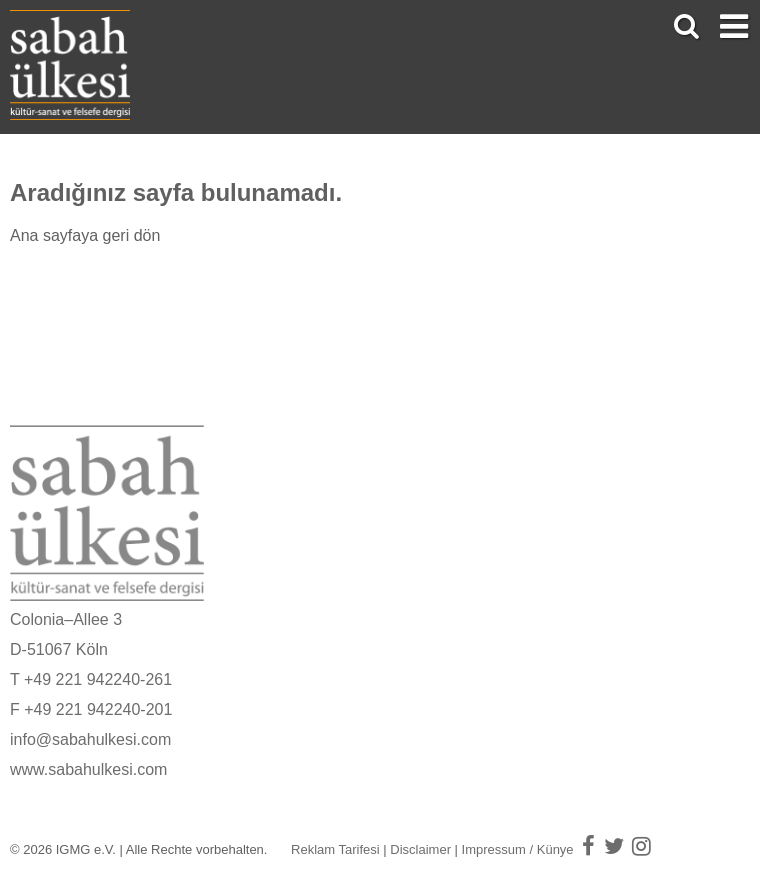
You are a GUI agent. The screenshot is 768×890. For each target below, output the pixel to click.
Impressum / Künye (518, 849)
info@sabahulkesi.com (90, 739)
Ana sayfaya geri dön (85, 235)
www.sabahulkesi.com (88, 769)
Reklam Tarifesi (335, 849)
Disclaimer (420, 849)
